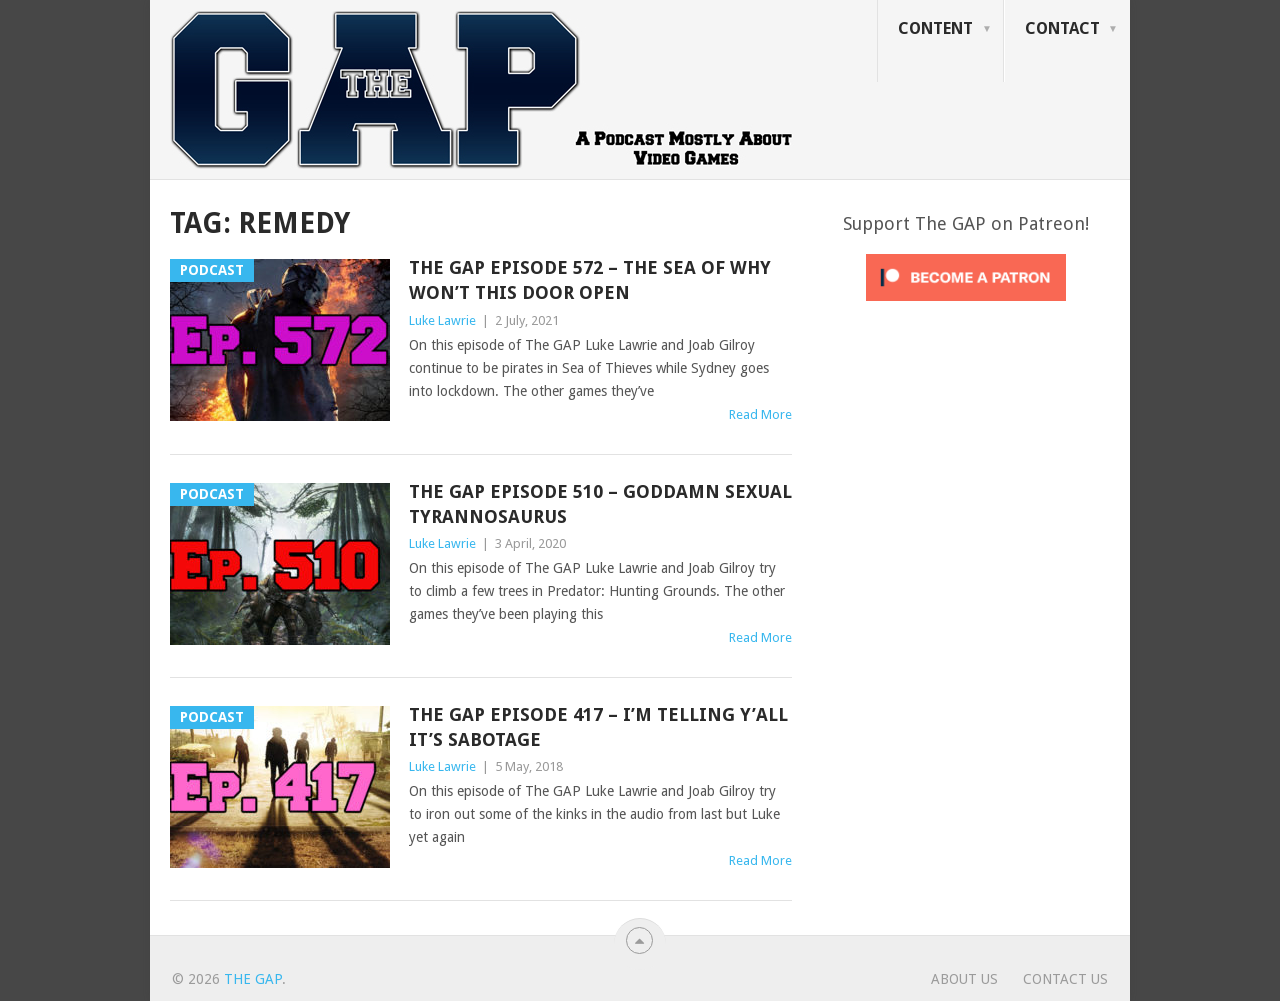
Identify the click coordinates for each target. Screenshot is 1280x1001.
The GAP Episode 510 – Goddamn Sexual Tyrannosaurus (600, 504)
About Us (964, 979)
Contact (1062, 28)
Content (935, 28)
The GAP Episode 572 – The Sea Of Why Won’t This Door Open (590, 280)
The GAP (253, 979)
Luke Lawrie (442, 320)
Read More (760, 414)
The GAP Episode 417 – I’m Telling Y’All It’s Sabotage (598, 727)
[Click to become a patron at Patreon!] (966, 306)
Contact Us (1065, 979)
